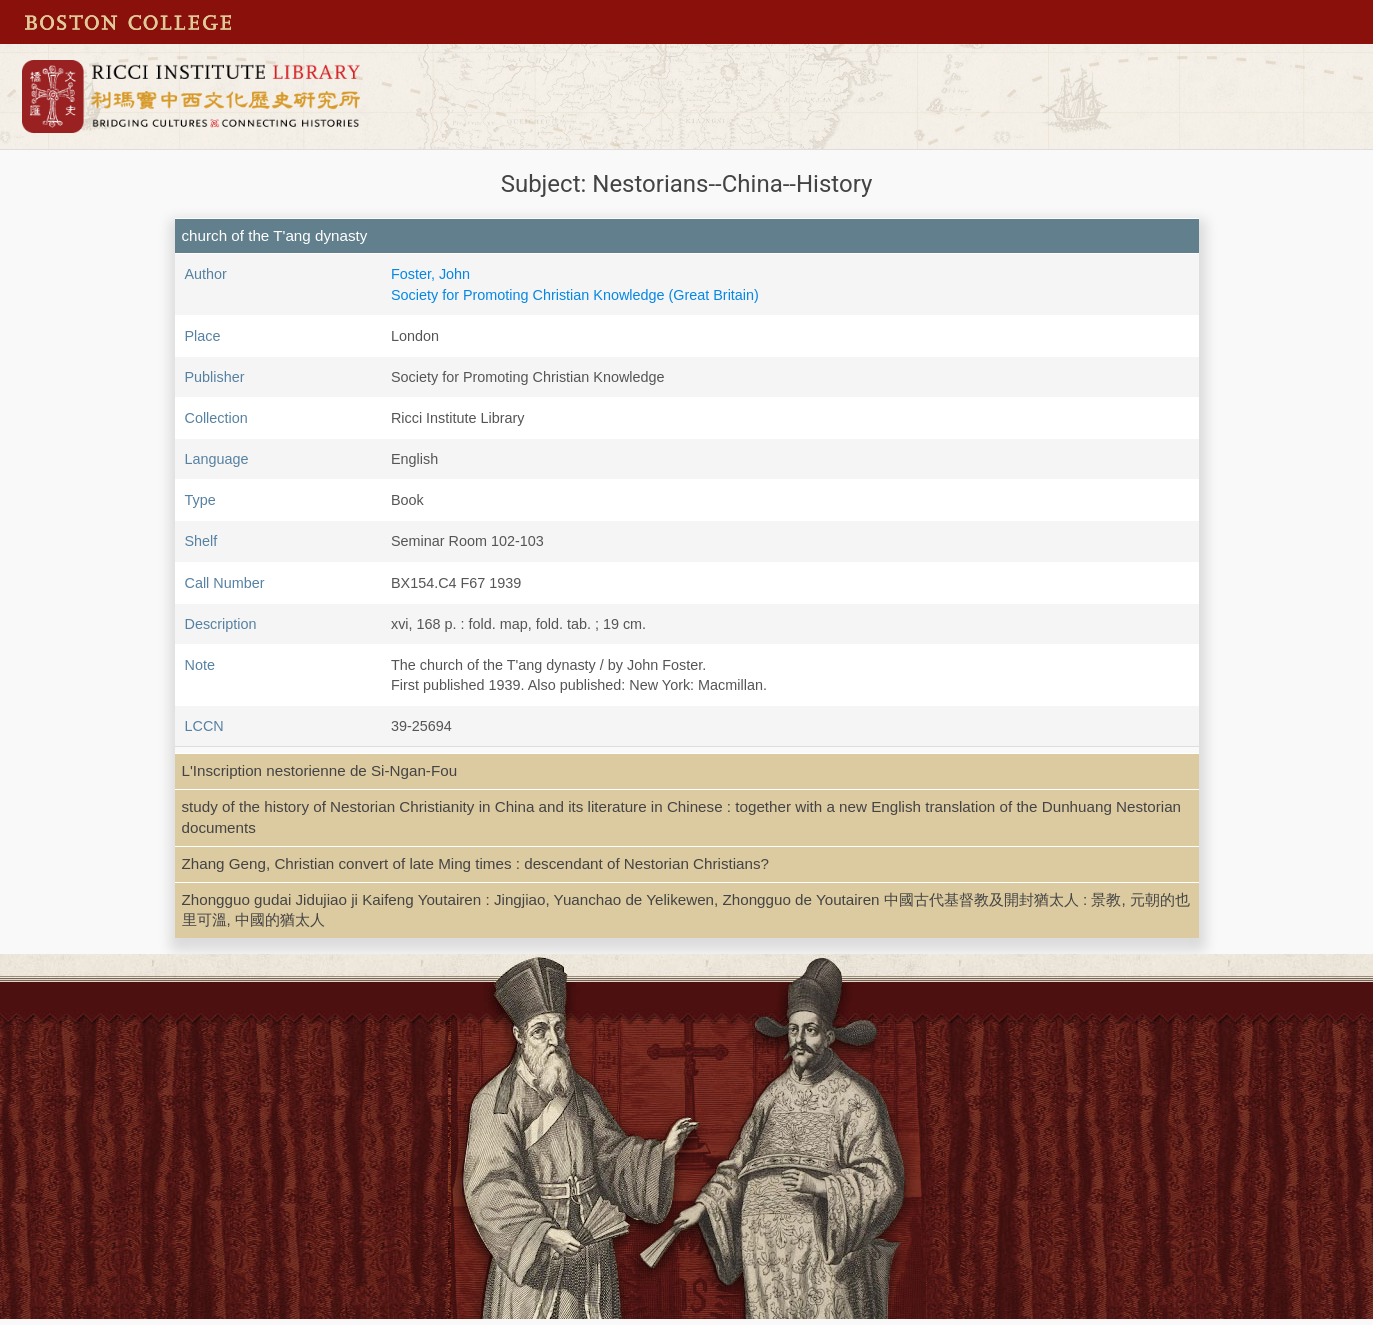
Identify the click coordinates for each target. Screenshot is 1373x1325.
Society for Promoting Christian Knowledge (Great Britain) (575, 295)
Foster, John (430, 274)
